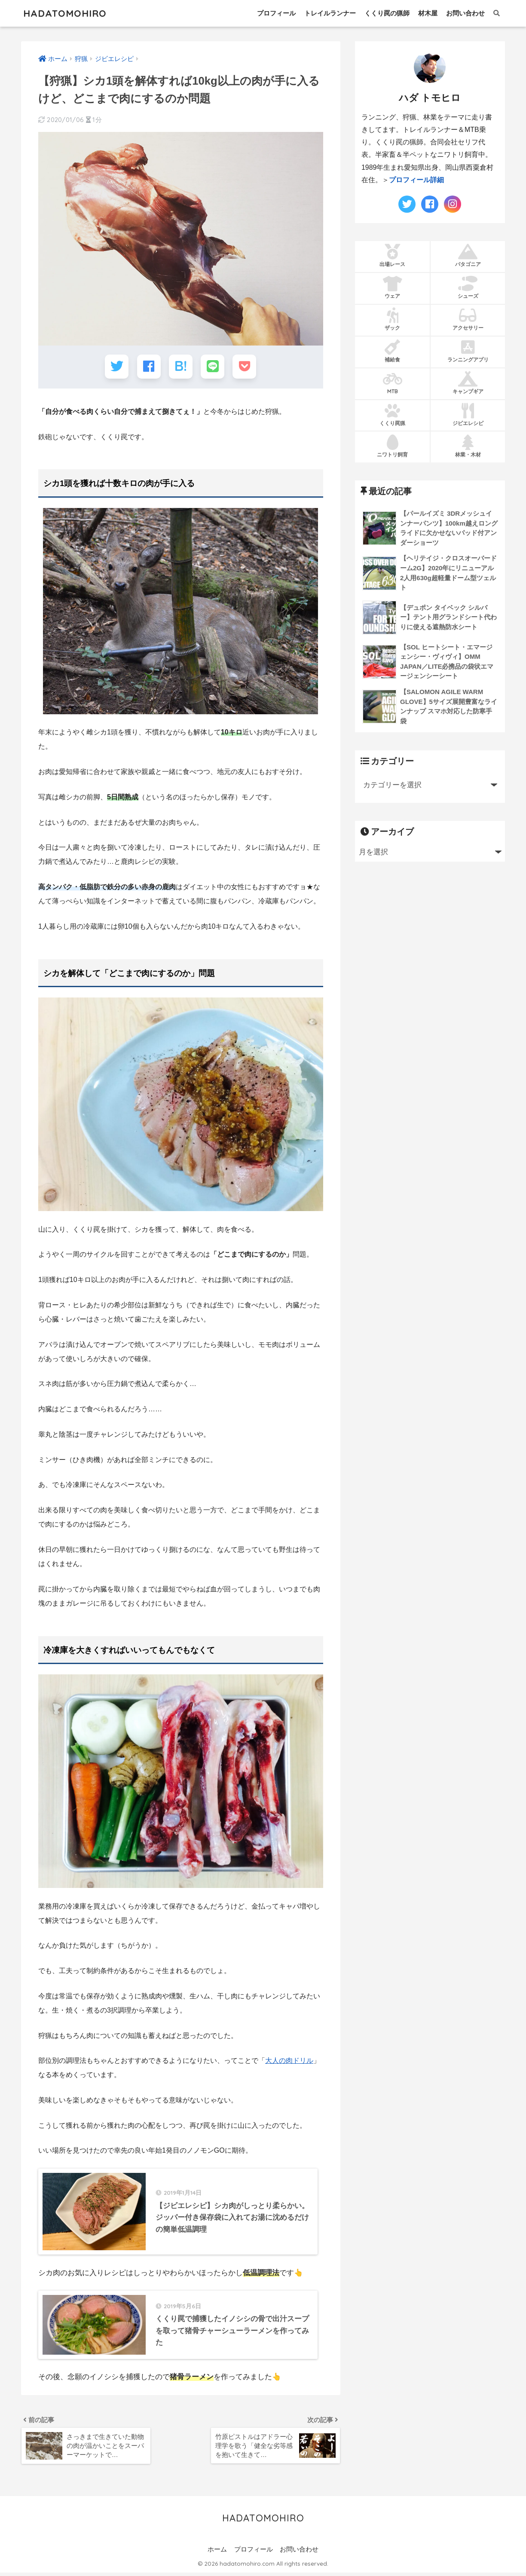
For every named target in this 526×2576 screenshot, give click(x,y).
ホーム (217, 2552)
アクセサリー (468, 319)
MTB (392, 383)
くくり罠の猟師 (387, 13)
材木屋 (427, 13)
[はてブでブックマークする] (181, 366)
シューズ (468, 287)
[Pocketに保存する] (244, 366)
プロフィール (276, 13)
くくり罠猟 (392, 414)
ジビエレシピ (468, 414)
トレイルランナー (330, 13)
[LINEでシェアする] (212, 366)
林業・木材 (468, 446)
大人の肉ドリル (289, 2060)
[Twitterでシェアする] (117, 366)
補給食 (392, 351)
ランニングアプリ (468, 351)
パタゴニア (468, 255)
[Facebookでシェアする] (149, 366)
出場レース (392, 255)
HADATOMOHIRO (67, 13)
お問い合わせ (465, 13)
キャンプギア (468, 383)
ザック (392, 319)
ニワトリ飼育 (392, 446)
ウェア (392, 287)
